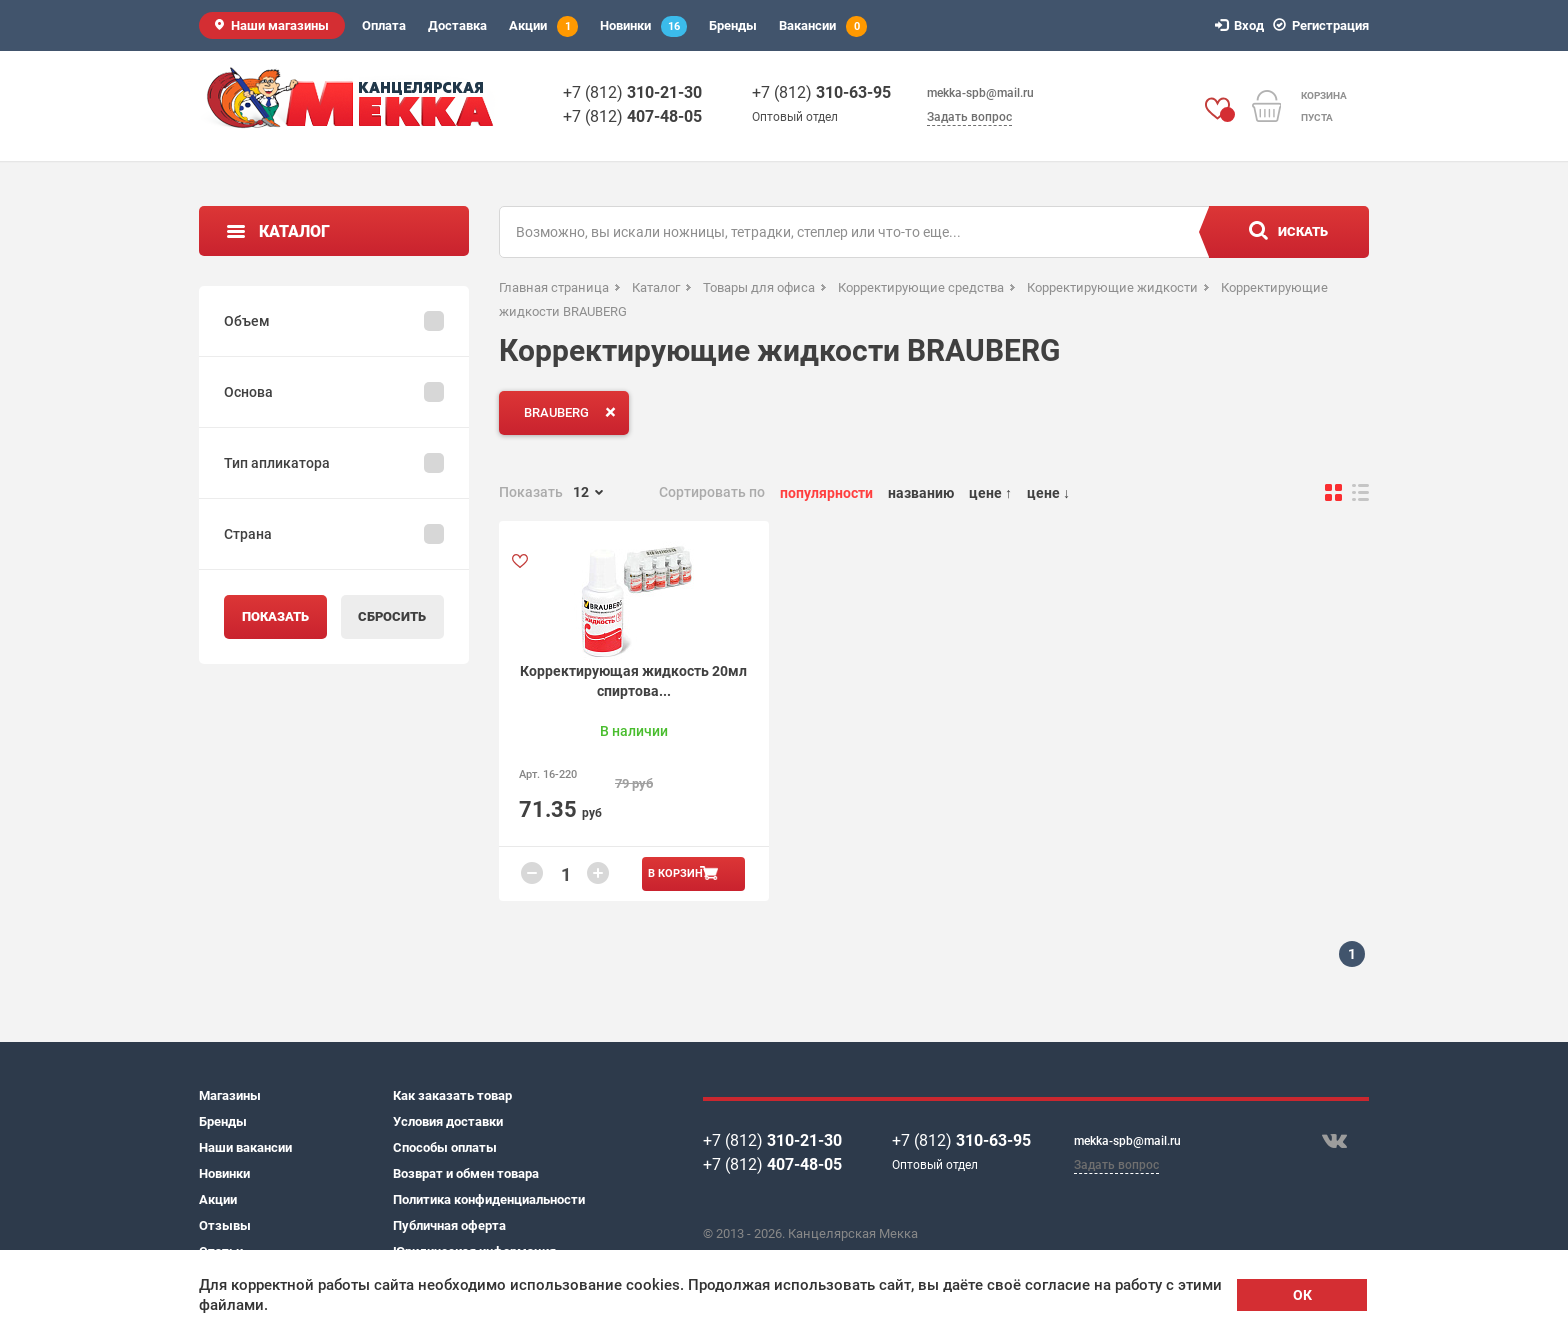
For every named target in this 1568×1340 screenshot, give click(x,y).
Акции (543, 26)
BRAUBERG (574, 412)
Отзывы (225, 1225)
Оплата (384, 25)
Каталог (294, 231)
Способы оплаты (445, 1147)
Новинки (643, 26)
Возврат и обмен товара (466, 1173)
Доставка (457, 25)
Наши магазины (280, 25)
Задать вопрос (969, 117)
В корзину (679, 873)
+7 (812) (632, 92)
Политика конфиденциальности (489, 1199)
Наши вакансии (245, 1147)
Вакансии (823, 26)
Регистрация (1324, 25)
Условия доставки (448, 1121)
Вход (1242, 25)
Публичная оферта (449, 1225)
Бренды (733, 25)
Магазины (230, 1095)
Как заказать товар (452, 1095)
